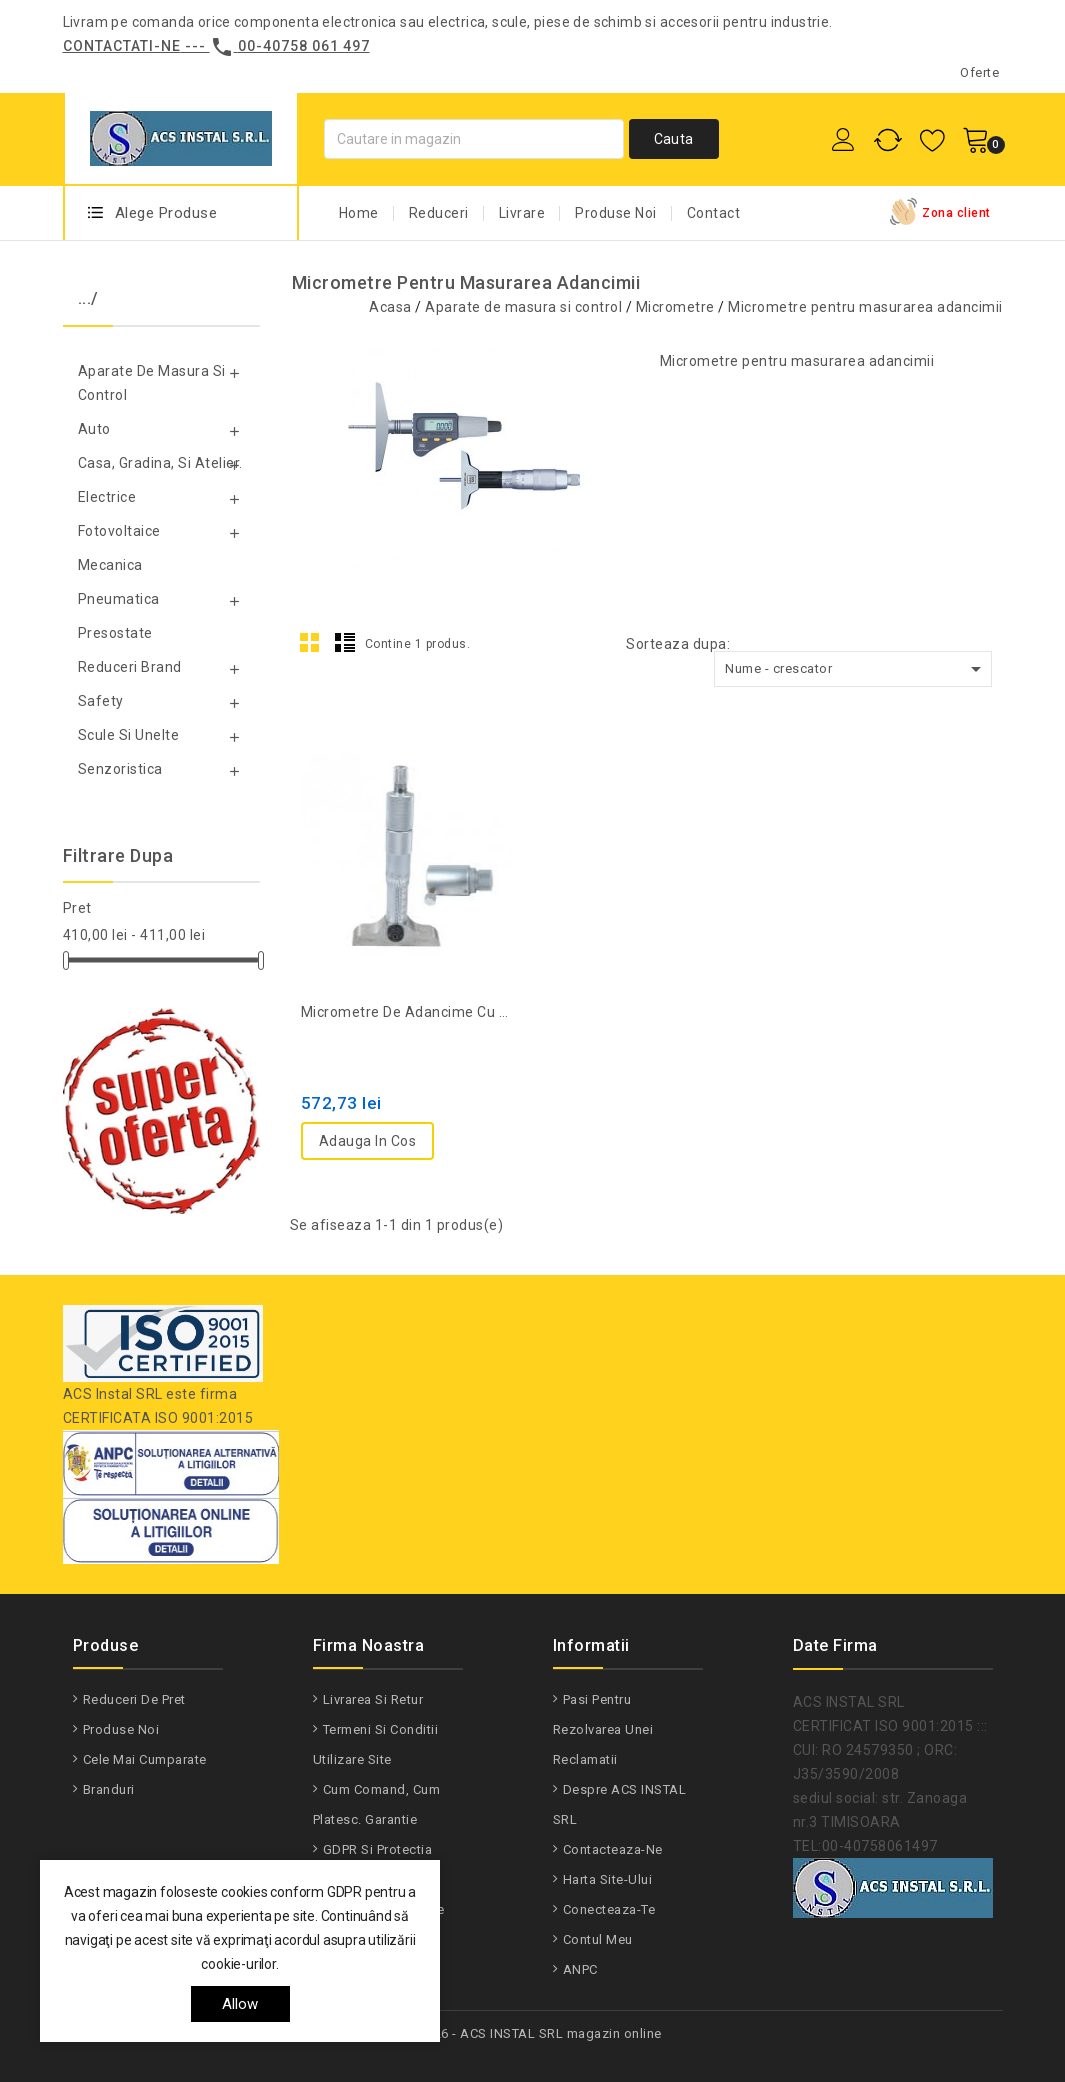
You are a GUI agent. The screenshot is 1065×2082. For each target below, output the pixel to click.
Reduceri (439, 213)
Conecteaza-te (609, 1909)
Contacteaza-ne (613, 1849)
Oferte (979, 72)
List (345, 642)
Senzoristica (120, 769)
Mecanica (110, 565)
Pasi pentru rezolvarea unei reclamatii (603, 1729)
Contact (714, 213)
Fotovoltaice (119, 531)
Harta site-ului (608, 1879)
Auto (94, 429)
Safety (101, 701)
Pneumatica (119, 599)
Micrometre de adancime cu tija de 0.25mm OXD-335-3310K (409, 1012)
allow (240, 2004)
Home (359, 213)
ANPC (580, 1969)
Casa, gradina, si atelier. (160, 463)
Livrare (522, 213)
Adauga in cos (368, 1141)
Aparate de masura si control (152, 383)
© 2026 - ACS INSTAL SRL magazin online (533, 2033)
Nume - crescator (856, 669)
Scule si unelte (129, 735)
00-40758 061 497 (304, 46)
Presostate (115, 633)
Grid (310, 642)
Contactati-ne (122, 46)
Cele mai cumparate (145, 1759)
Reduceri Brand (130, 667)
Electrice (107, 497)
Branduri (109, 1789)
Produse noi (121, 1729)
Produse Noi (616, 213)
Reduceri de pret (134, 1699)
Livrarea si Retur (373, 1699)
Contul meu (598, 1939)
